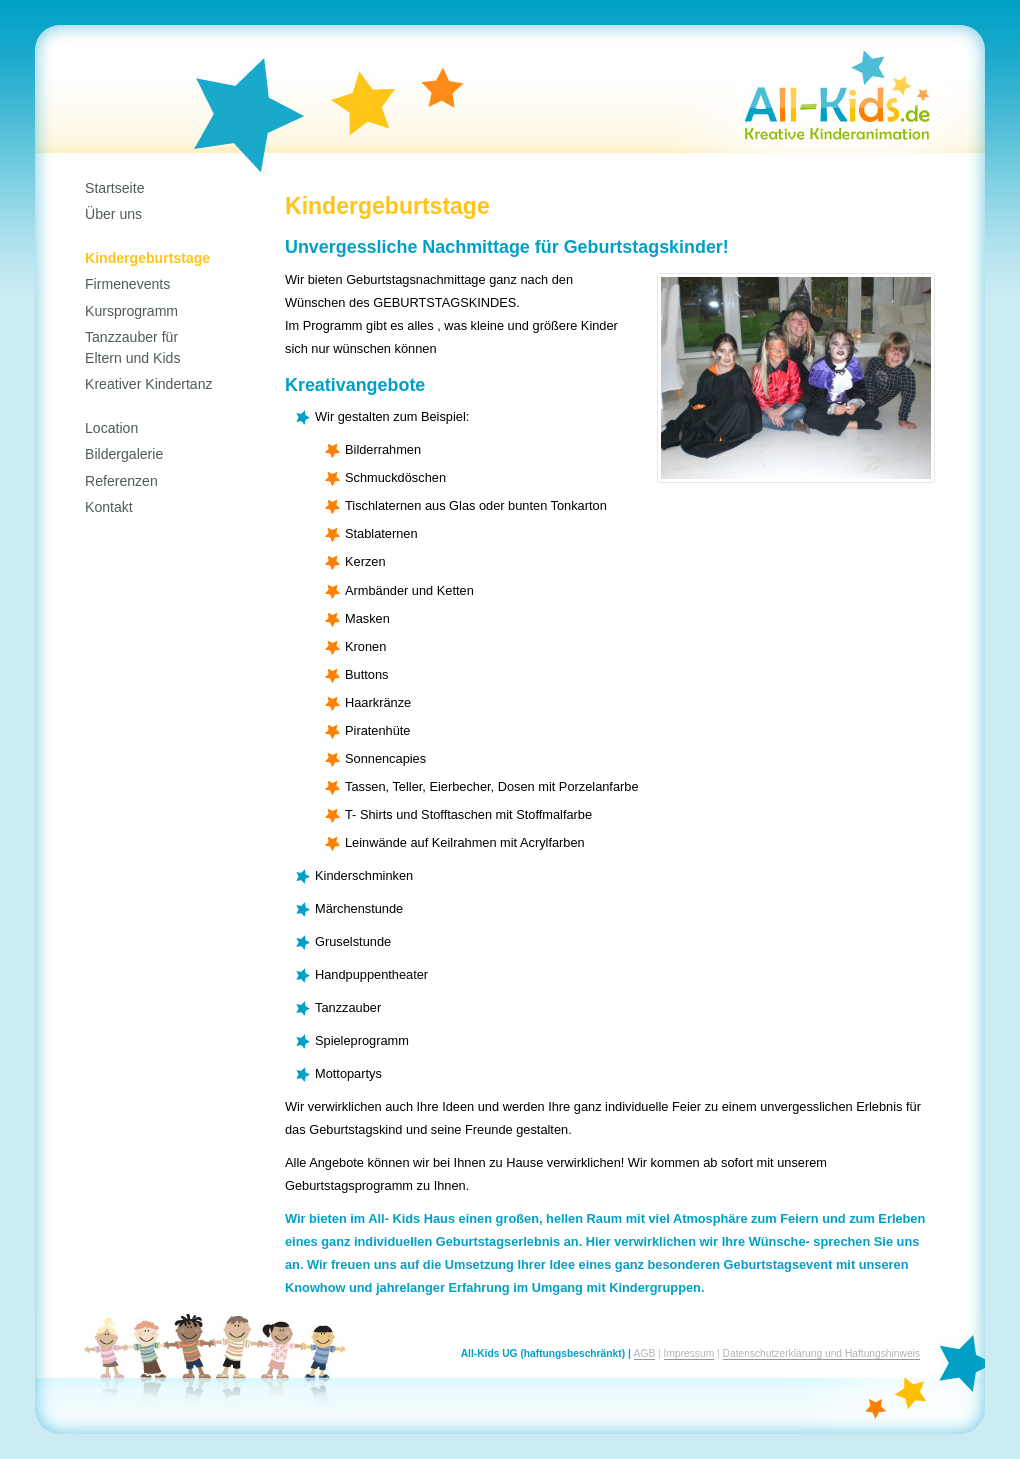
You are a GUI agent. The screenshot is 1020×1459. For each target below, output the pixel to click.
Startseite (114, 188)
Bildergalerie (124, 454)
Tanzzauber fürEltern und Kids (132, 347)
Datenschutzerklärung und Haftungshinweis (821, 1353)
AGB (645, 1353)
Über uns (113, 214)
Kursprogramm (131, 311)
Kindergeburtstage (147, 258)
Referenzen (121, 481)
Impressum (689, 1353)
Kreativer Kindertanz (149, 384)
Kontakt (109, 507)
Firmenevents (127, 284)
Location (111, 428)
